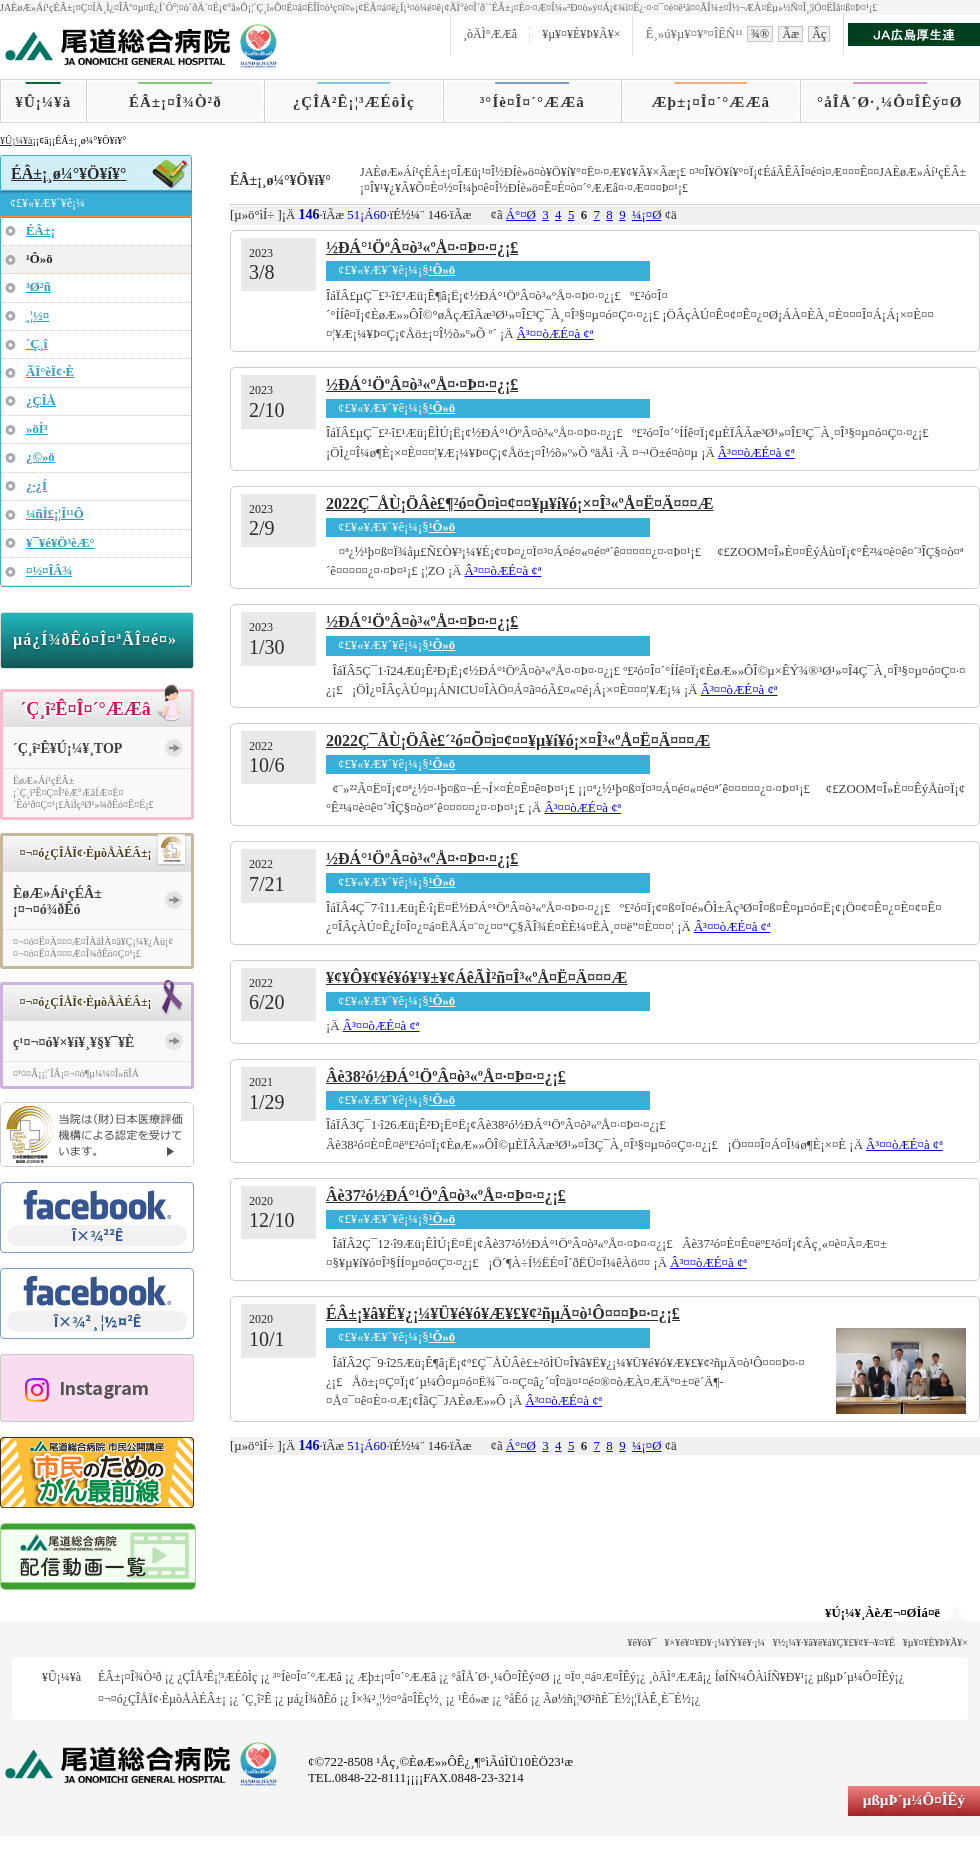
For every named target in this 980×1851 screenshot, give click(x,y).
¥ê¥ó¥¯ (642, 1642)
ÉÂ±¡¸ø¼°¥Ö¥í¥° (68, 173)
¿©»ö (40, 457)
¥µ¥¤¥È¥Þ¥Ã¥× (581, 34)
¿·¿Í (36, 486)
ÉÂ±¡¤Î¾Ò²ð (175, 102)
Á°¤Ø (521, 215)
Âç (819, 34)
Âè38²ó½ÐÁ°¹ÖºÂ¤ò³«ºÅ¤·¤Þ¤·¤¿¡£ (446, 1076)
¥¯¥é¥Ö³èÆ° (60, 543)
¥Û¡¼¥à (43, 102)
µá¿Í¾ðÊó (312, 1699)
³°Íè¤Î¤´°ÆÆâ (532, 102)
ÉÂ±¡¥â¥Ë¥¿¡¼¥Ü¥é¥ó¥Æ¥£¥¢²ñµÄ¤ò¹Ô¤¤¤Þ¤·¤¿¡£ (503, 1313)
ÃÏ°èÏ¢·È (50, 372)
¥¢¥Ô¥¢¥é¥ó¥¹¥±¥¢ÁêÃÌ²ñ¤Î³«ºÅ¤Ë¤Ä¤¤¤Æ (476, 977)
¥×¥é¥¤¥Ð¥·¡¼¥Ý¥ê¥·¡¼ (715, 1642)
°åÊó (515, 1699)
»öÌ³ (37, 429)
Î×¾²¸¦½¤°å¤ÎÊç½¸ (397, 1699)
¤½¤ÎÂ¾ (49, 571)
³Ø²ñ (38, 287)
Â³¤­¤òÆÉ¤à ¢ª (555, 334)
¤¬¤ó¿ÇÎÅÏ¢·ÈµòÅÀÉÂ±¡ (162, 1699)
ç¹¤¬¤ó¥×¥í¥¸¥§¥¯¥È (73, 1042)
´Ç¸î (36, 344)
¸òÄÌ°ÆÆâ (490, 34)
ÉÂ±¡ (40, 231)
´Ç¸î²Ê (256, 1699)
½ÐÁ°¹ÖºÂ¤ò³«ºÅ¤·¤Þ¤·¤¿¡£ (422, 247)
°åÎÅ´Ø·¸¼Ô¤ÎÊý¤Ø (889, 102)
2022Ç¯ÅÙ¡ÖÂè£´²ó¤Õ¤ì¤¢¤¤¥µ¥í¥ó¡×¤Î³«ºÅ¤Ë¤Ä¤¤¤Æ (518, 740)
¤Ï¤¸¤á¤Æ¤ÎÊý (600, 1677)
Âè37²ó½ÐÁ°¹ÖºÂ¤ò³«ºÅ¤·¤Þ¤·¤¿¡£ (446, 1195)
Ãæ (790, 34)
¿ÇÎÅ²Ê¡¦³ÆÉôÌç (354, 102)
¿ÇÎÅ (41, 401)
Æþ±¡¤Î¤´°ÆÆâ (711, 102)
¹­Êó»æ (473, 1699)
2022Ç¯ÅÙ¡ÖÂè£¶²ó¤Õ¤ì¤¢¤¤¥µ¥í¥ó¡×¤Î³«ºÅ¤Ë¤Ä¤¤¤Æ (520, 503)
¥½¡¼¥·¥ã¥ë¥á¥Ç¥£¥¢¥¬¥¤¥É (834, 1642)
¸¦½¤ (37, 316)
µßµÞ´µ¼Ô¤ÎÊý (855, 1677)
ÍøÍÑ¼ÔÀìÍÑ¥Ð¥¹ (759, 1677)
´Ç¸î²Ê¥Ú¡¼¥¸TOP (67, 748)
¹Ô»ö (442, 270)
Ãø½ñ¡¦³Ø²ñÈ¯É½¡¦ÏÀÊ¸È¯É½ (617, 1699)
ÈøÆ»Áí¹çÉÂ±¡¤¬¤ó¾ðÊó (57, 902)
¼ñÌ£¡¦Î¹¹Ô (55, 514)
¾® (760, 34)
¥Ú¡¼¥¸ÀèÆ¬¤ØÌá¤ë (882, 1613)
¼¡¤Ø (647, 215)
